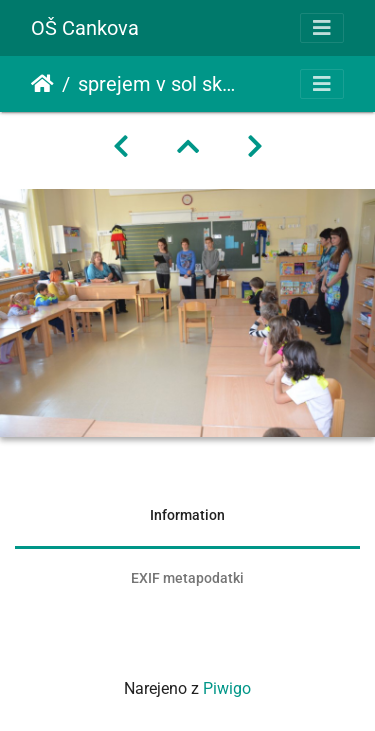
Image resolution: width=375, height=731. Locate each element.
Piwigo (227, 688)
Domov (42, 84)
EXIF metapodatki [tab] (187, 578)
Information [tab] (187, 515)
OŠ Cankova (85, 28)
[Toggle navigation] (322, 28)
